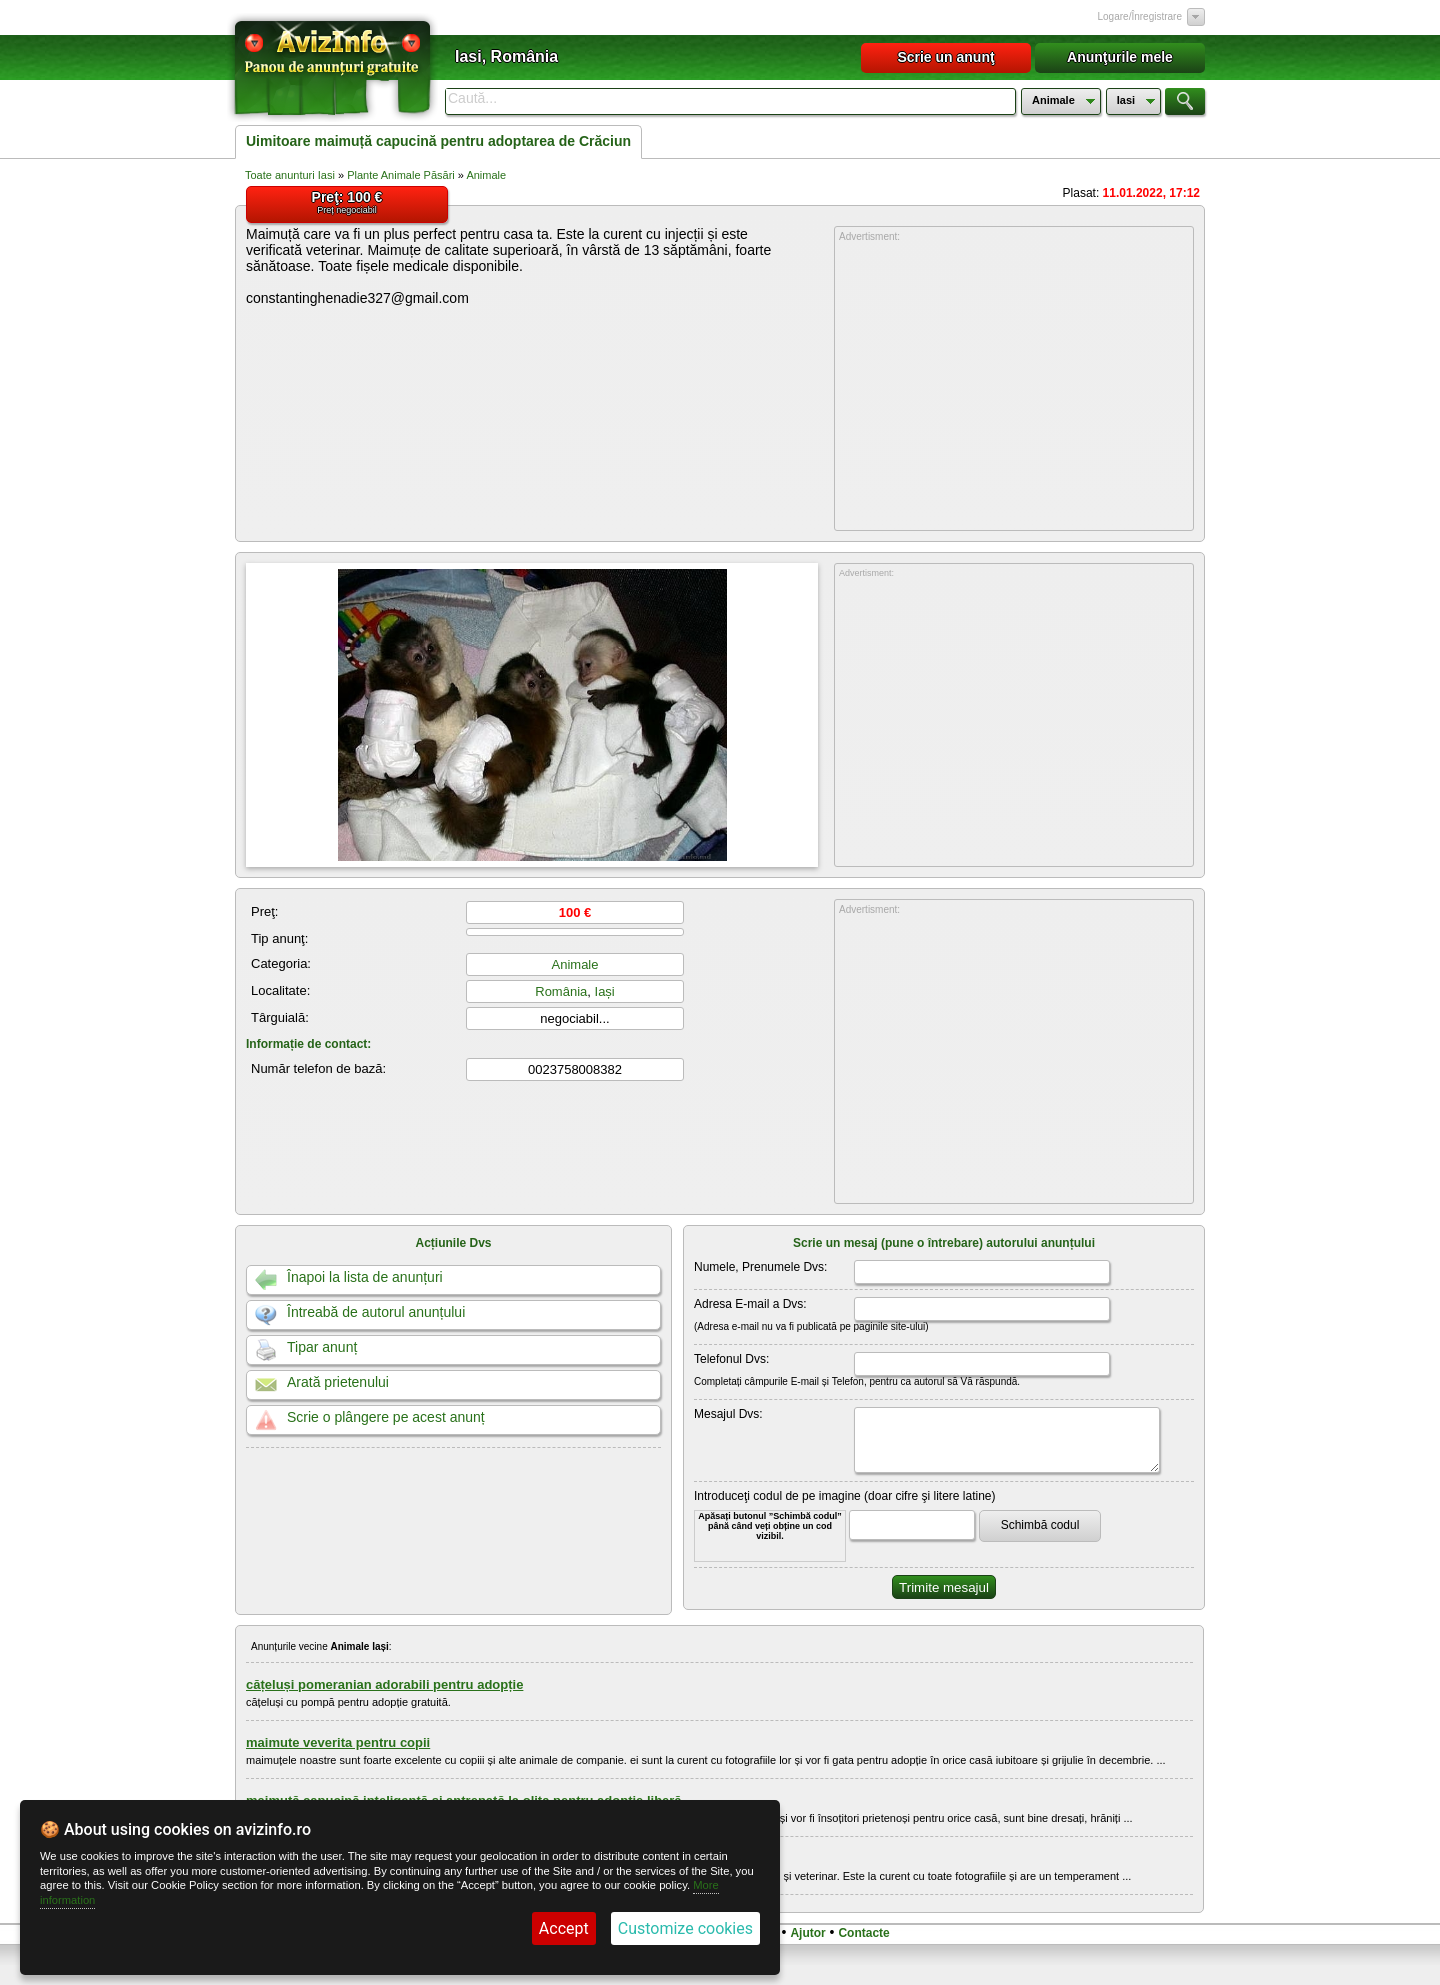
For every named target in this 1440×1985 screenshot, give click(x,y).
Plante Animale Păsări (401, 175)
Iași (605, 991)
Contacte (863, 1933)
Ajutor (807, 1933)
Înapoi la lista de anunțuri (365, 1277)
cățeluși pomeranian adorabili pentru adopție (384, 1684)
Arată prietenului (338, 1382)
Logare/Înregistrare (1140, 16)
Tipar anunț (322, 1347)
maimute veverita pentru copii (338, 1742)
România (561, 991)
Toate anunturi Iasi (290, 175)
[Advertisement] (1014, 387)
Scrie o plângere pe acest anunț (386, 1417)
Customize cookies (685, 1928)
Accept (564, 1928)
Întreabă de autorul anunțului (376, 1312)
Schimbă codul (1040, 1525)
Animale (486, 175)
